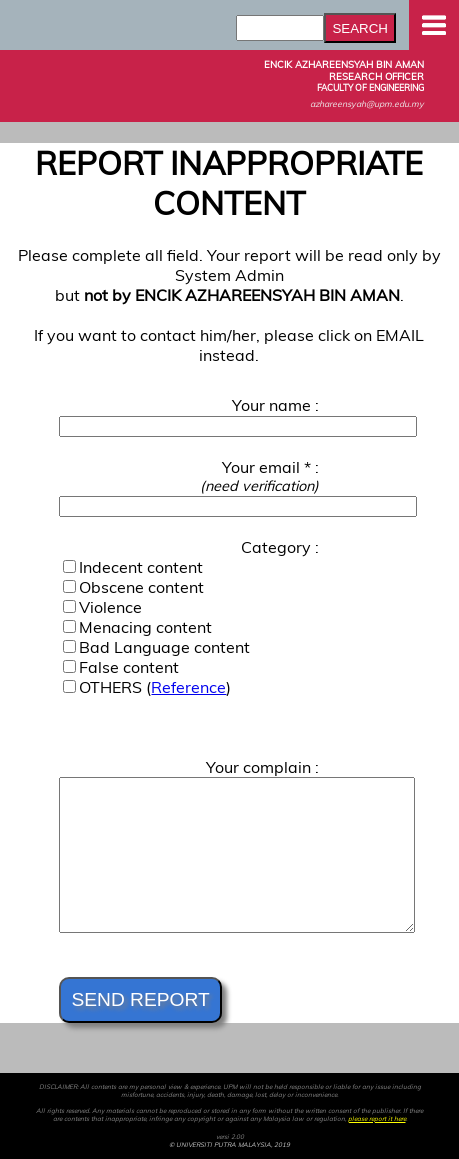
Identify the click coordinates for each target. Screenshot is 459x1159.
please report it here (377, 1119)
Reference (188, 687)
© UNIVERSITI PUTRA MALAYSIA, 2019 (229, 1145)
